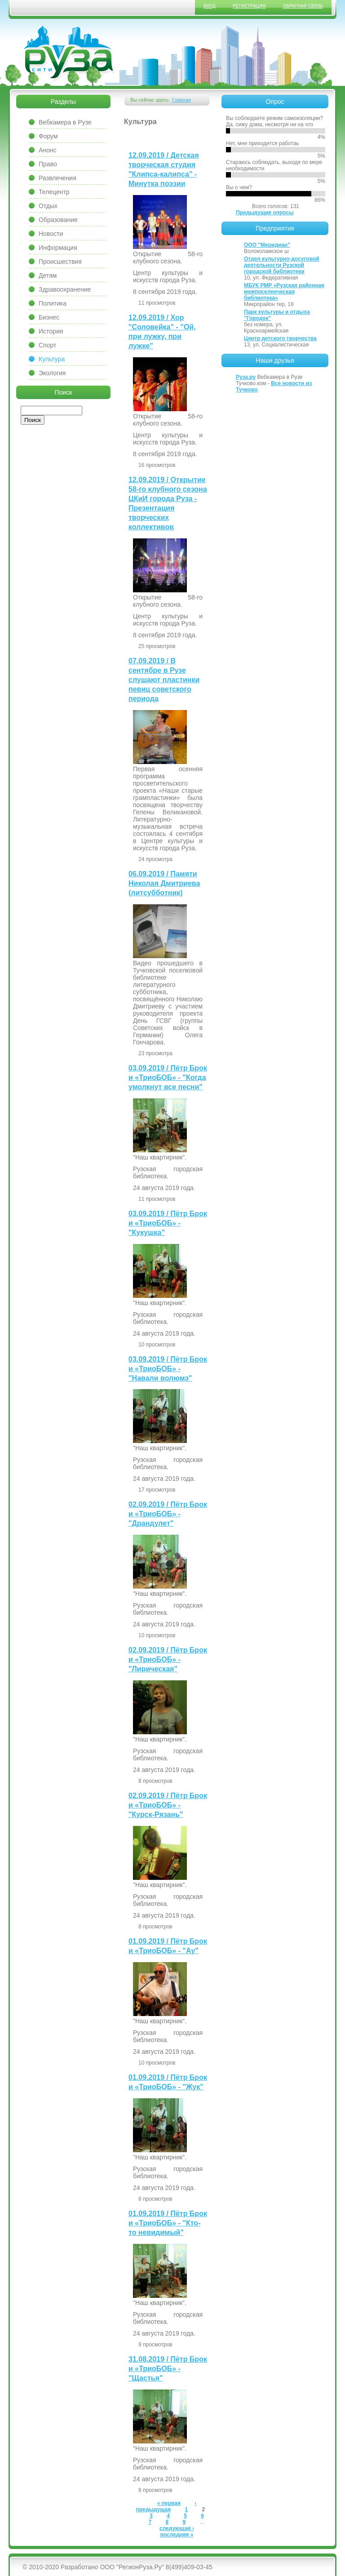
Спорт (47, 345)
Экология (52, 373)
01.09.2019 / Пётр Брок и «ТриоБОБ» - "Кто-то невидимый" (167, 2223)
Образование (58, 219)
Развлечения (57, 178)
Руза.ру (246, 377)
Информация (58, 247)
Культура (52, 359)
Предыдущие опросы (264, 212)
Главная (181, 99)
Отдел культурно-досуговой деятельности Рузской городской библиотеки (281, 265)
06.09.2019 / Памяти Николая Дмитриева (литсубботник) (164, 883)
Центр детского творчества (280, 338)
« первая (169, 2503)
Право (48, 164)
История (51, 331)
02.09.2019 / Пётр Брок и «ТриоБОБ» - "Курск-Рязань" (167, 1805)
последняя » (176, 2535)
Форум (48, 136)
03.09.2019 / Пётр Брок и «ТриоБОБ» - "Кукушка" (167, 1223)
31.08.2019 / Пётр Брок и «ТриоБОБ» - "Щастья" (167, 2368)
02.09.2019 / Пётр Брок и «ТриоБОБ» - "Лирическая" (167, 1659)
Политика (52, 303)
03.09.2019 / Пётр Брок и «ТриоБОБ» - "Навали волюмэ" (167, 1368)
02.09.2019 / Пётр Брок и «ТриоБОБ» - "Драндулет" (167, 1514)
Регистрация (249, 6)
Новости (51, 233)
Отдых (48, 205)
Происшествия (60, 261)
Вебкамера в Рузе (65, 122)
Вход (209, 6)
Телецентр (54, 191)
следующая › (176, 2528)
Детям (48, 275)
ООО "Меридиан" (267, 245)
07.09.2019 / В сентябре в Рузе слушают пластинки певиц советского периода (163, 679)
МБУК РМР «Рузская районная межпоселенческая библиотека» (284, 291)
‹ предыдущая (166, 2506)
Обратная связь (303, 6)
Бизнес (49, 317)
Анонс (48, 150)
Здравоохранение (65, 289)
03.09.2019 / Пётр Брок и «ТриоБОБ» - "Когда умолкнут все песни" (167, 1077)
